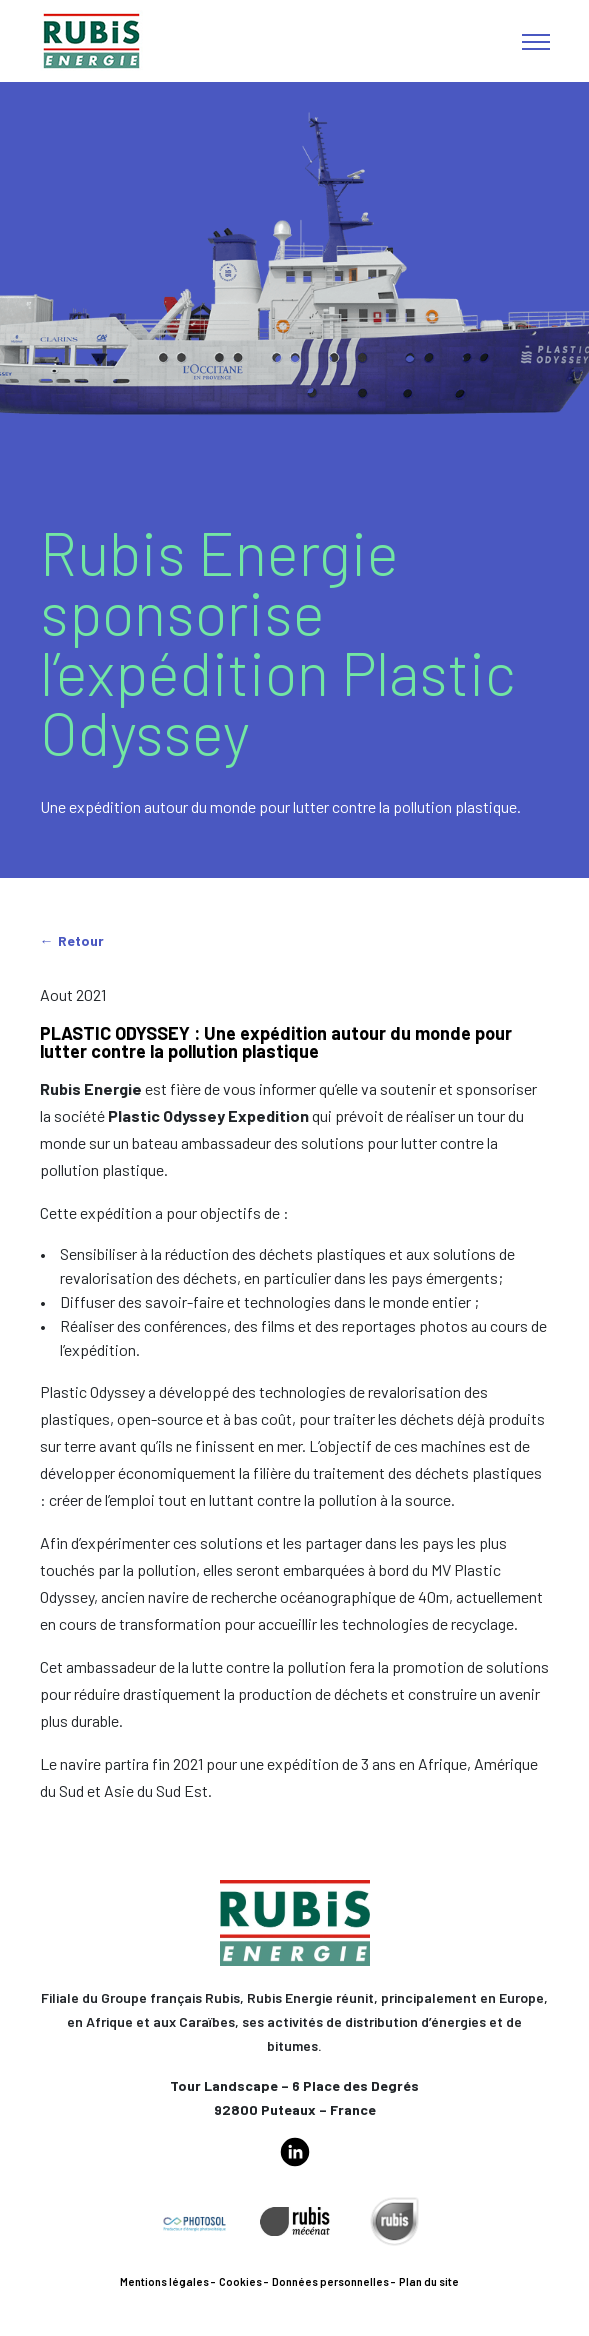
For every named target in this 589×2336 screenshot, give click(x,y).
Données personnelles (330, 2281)
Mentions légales (164, 2281)
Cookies (240, 2281)
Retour (81, 940)
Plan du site (429, 2281)
